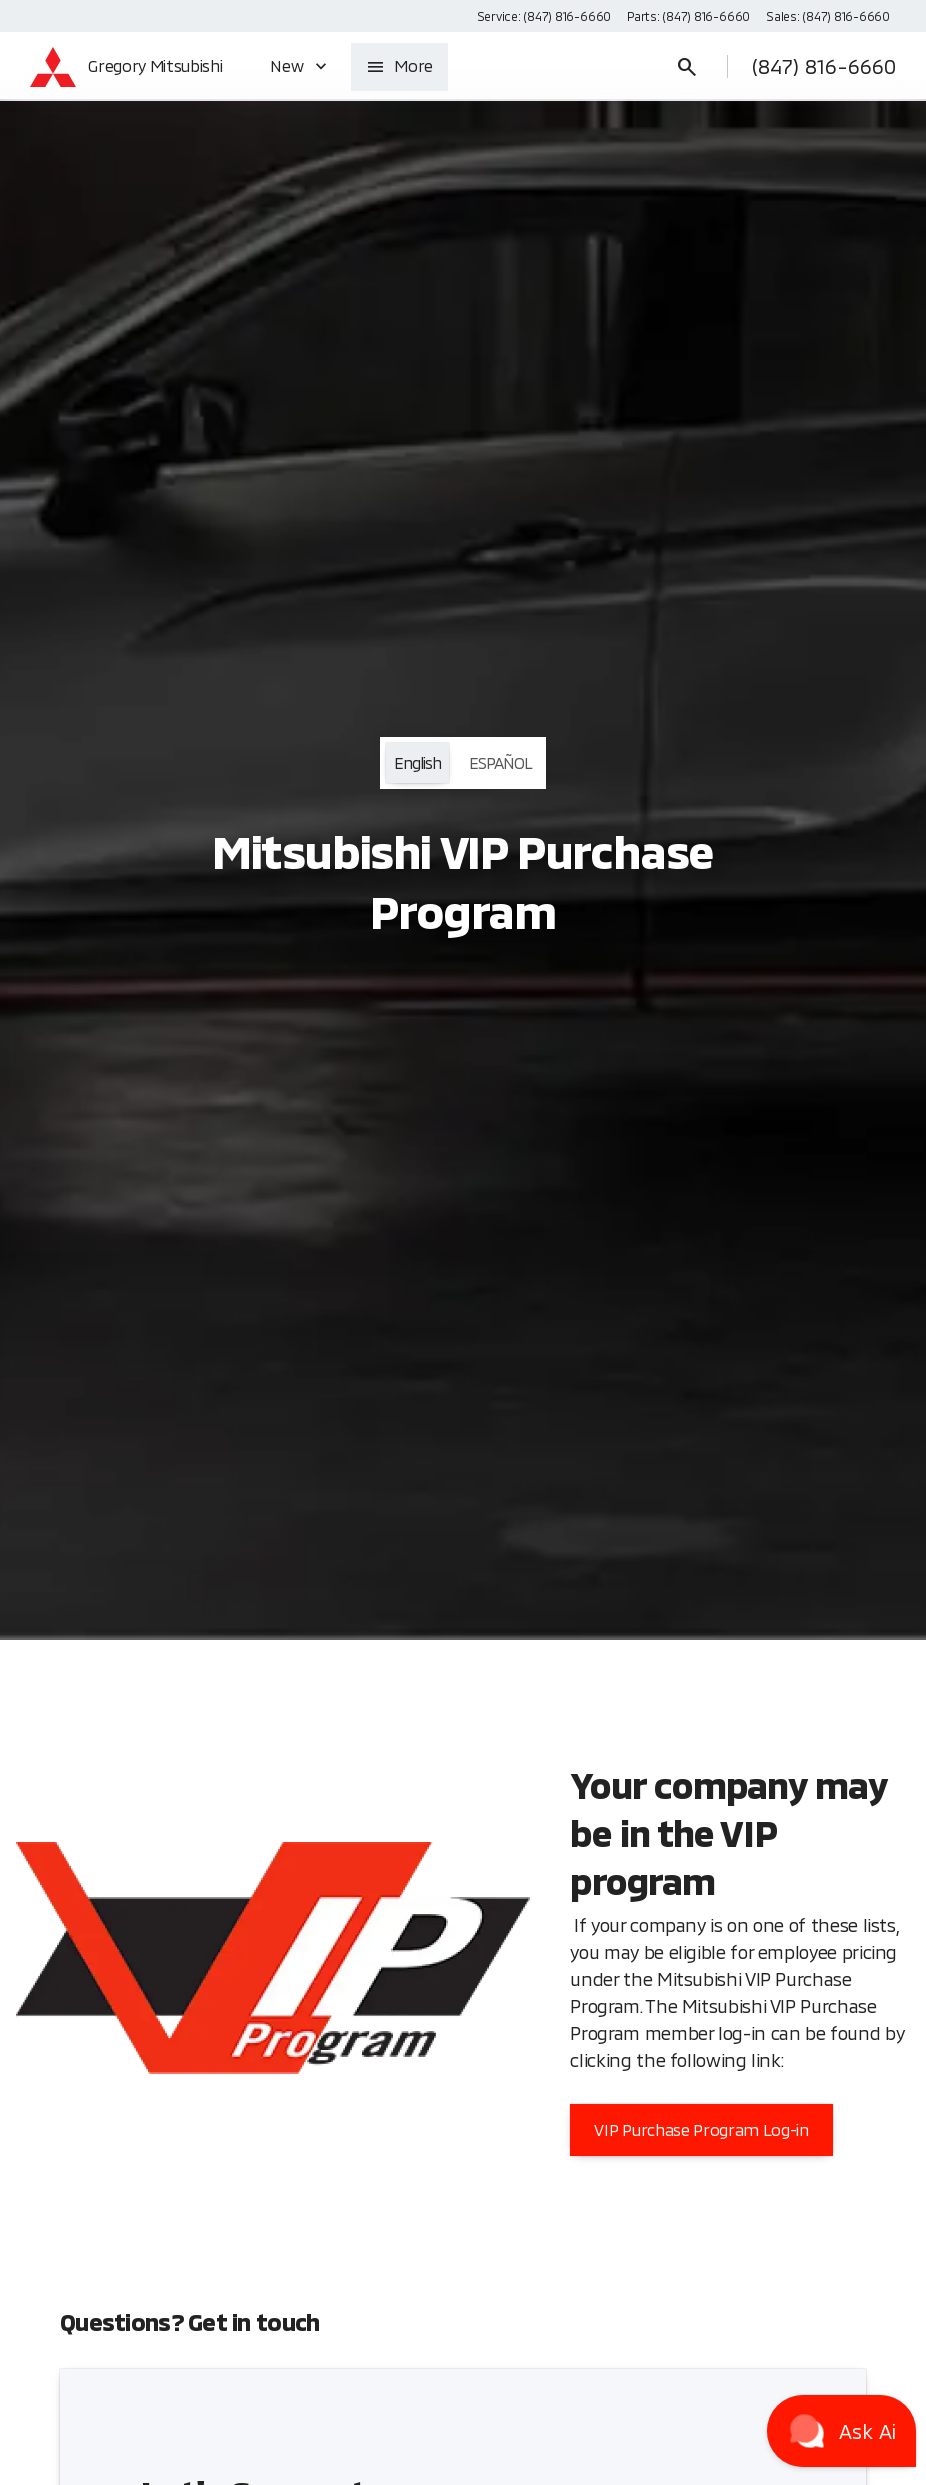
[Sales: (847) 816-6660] (828, 16)
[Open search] (687, 67)
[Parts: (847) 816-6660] (688, 16)
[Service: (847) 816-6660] (544, 16)
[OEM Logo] (53, 67)
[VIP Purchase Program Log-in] (701, 2130)
